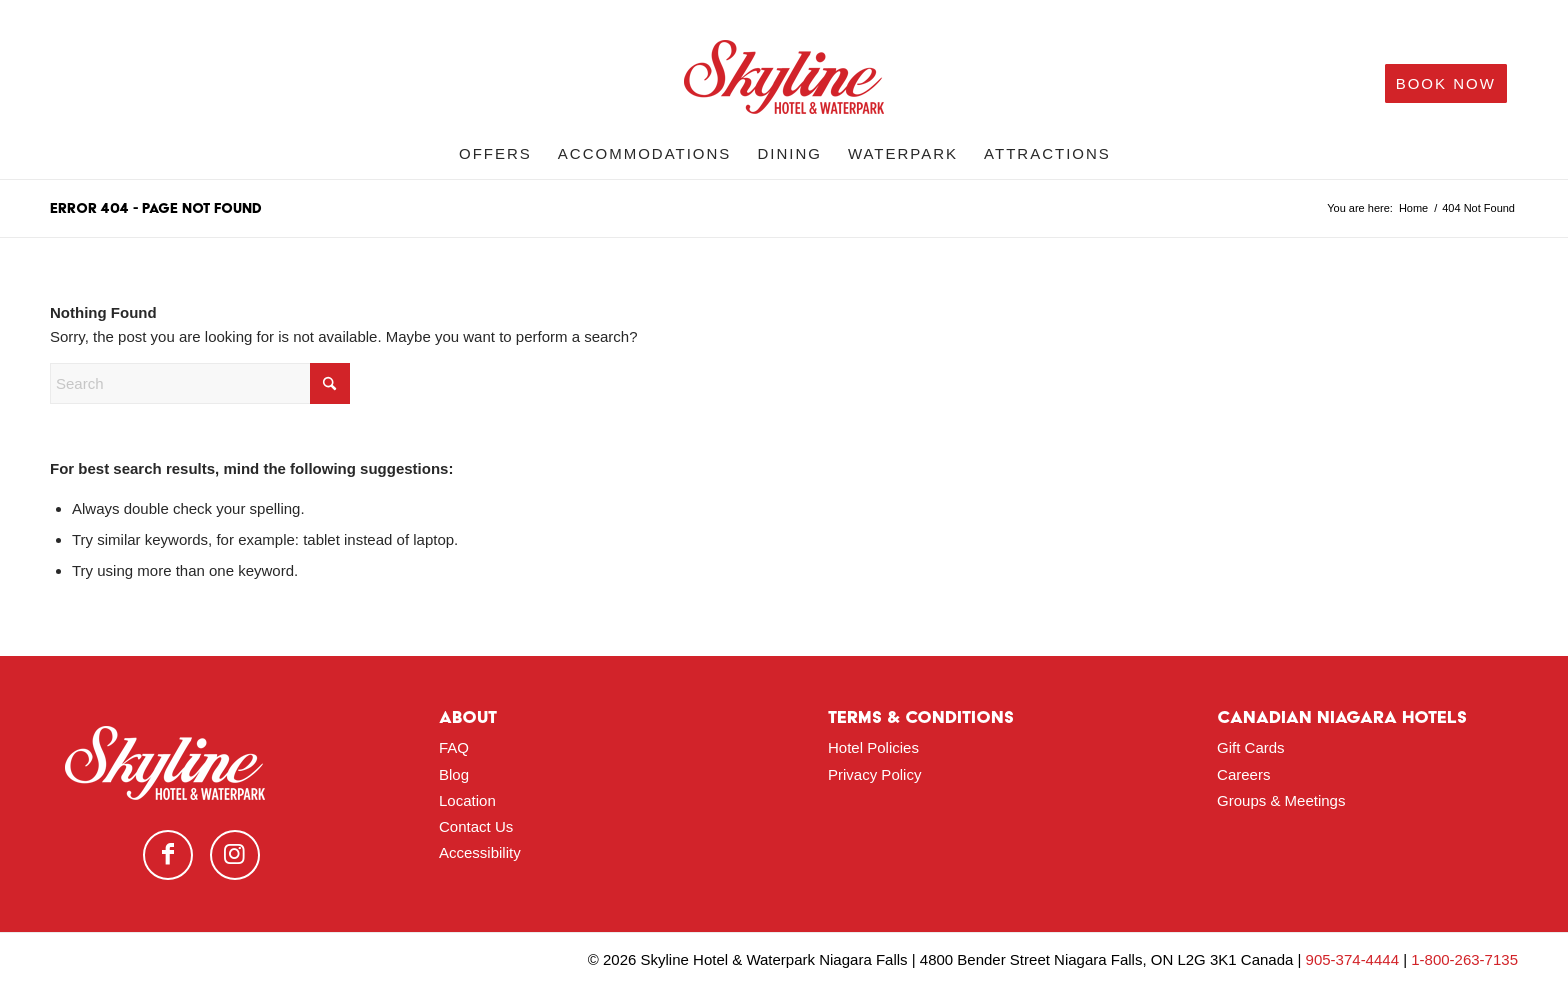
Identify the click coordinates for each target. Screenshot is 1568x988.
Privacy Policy (874, 774)
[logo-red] (784, 84)
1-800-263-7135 (1464, 959)
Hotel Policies (873, 747)
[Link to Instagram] (235, 855)
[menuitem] (495, 154)
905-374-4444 (1352, 959)
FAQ (454, 747)
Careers (1243, 774)
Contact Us (476, 826)
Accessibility (480, 852)
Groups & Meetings (1281, 800)
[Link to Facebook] (168, 855)
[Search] (200, 383)
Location (467, 800)
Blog (454, 774)
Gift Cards (1251, 747)
